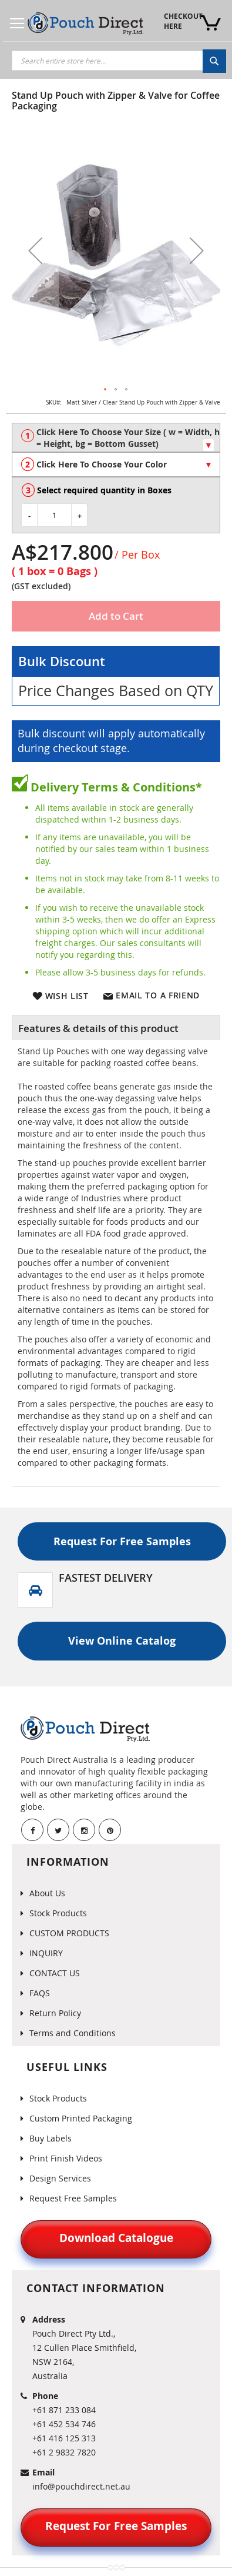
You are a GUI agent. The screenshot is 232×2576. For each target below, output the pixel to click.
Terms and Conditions (72, 2033)
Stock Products (58, 1913)
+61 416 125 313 (64, 2438)
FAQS (39, 1993)
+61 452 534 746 (64, 2424)
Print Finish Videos (65, 2158)
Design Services (60, 2178)
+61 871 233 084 (64, 2409)
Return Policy (55, 2013)
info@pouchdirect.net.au (81, 2486)
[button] (35, 250)
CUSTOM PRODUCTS (69, 1933)
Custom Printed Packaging (80, 2118)
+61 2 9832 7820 (64, 2452)
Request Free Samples (73, 2198)
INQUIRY (46, 1953)
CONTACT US (54, 1973)
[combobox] (119, 61)
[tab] (116, 1027)
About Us (47, 1893)
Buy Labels (50, 2138)
